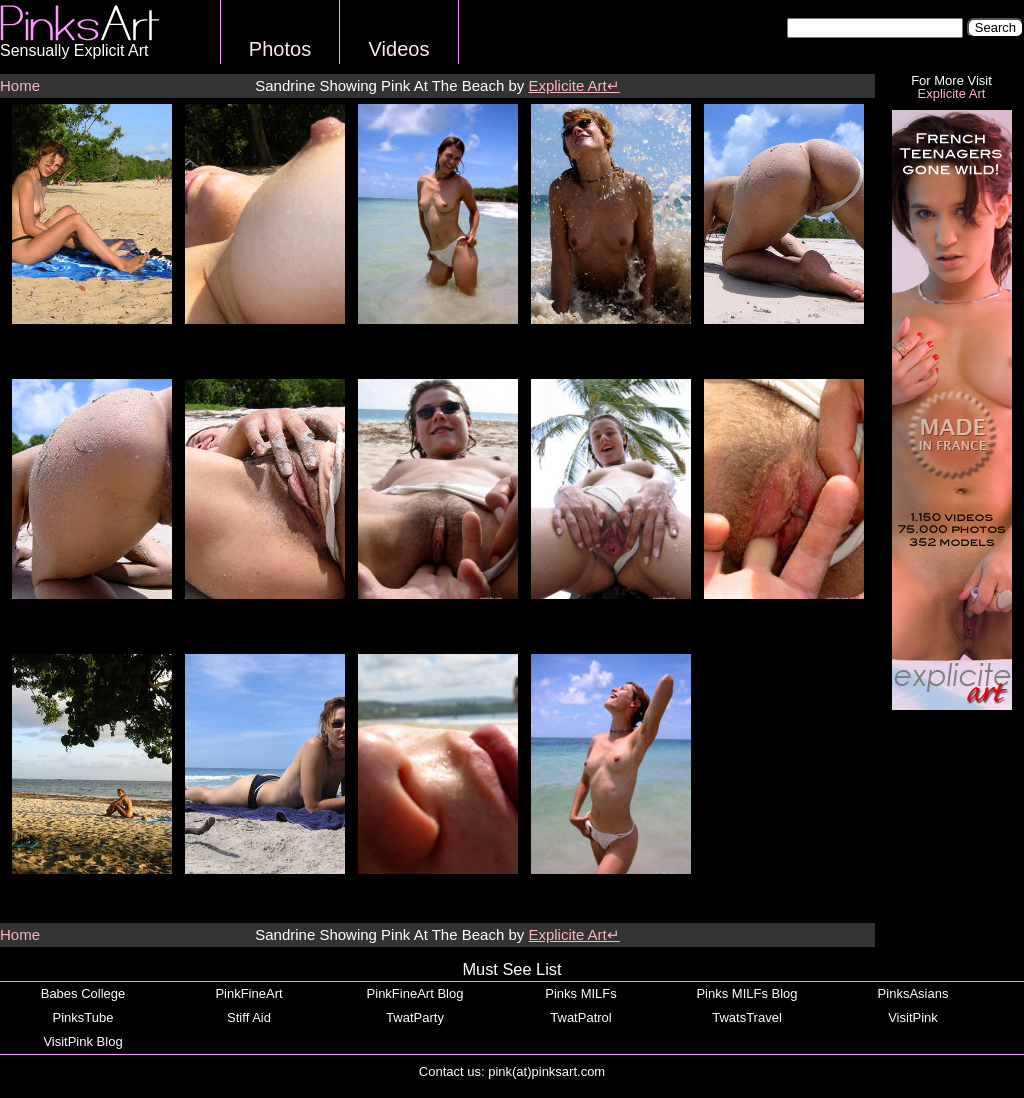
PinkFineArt (248, 993)
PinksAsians (913, 993)
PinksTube (83, 1017)
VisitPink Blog (82, 1041)
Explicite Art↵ (573, 85)
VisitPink (913, 1017)
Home (20, 85)
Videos (399, 49)
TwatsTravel (747, 1017)
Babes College (83, 993)
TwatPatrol (580, 1017)
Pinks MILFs (581, 993)
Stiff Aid (249, 1017)
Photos (280, 49)
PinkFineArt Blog (415, 993)
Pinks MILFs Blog (746, 993)
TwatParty (415, 1017)
